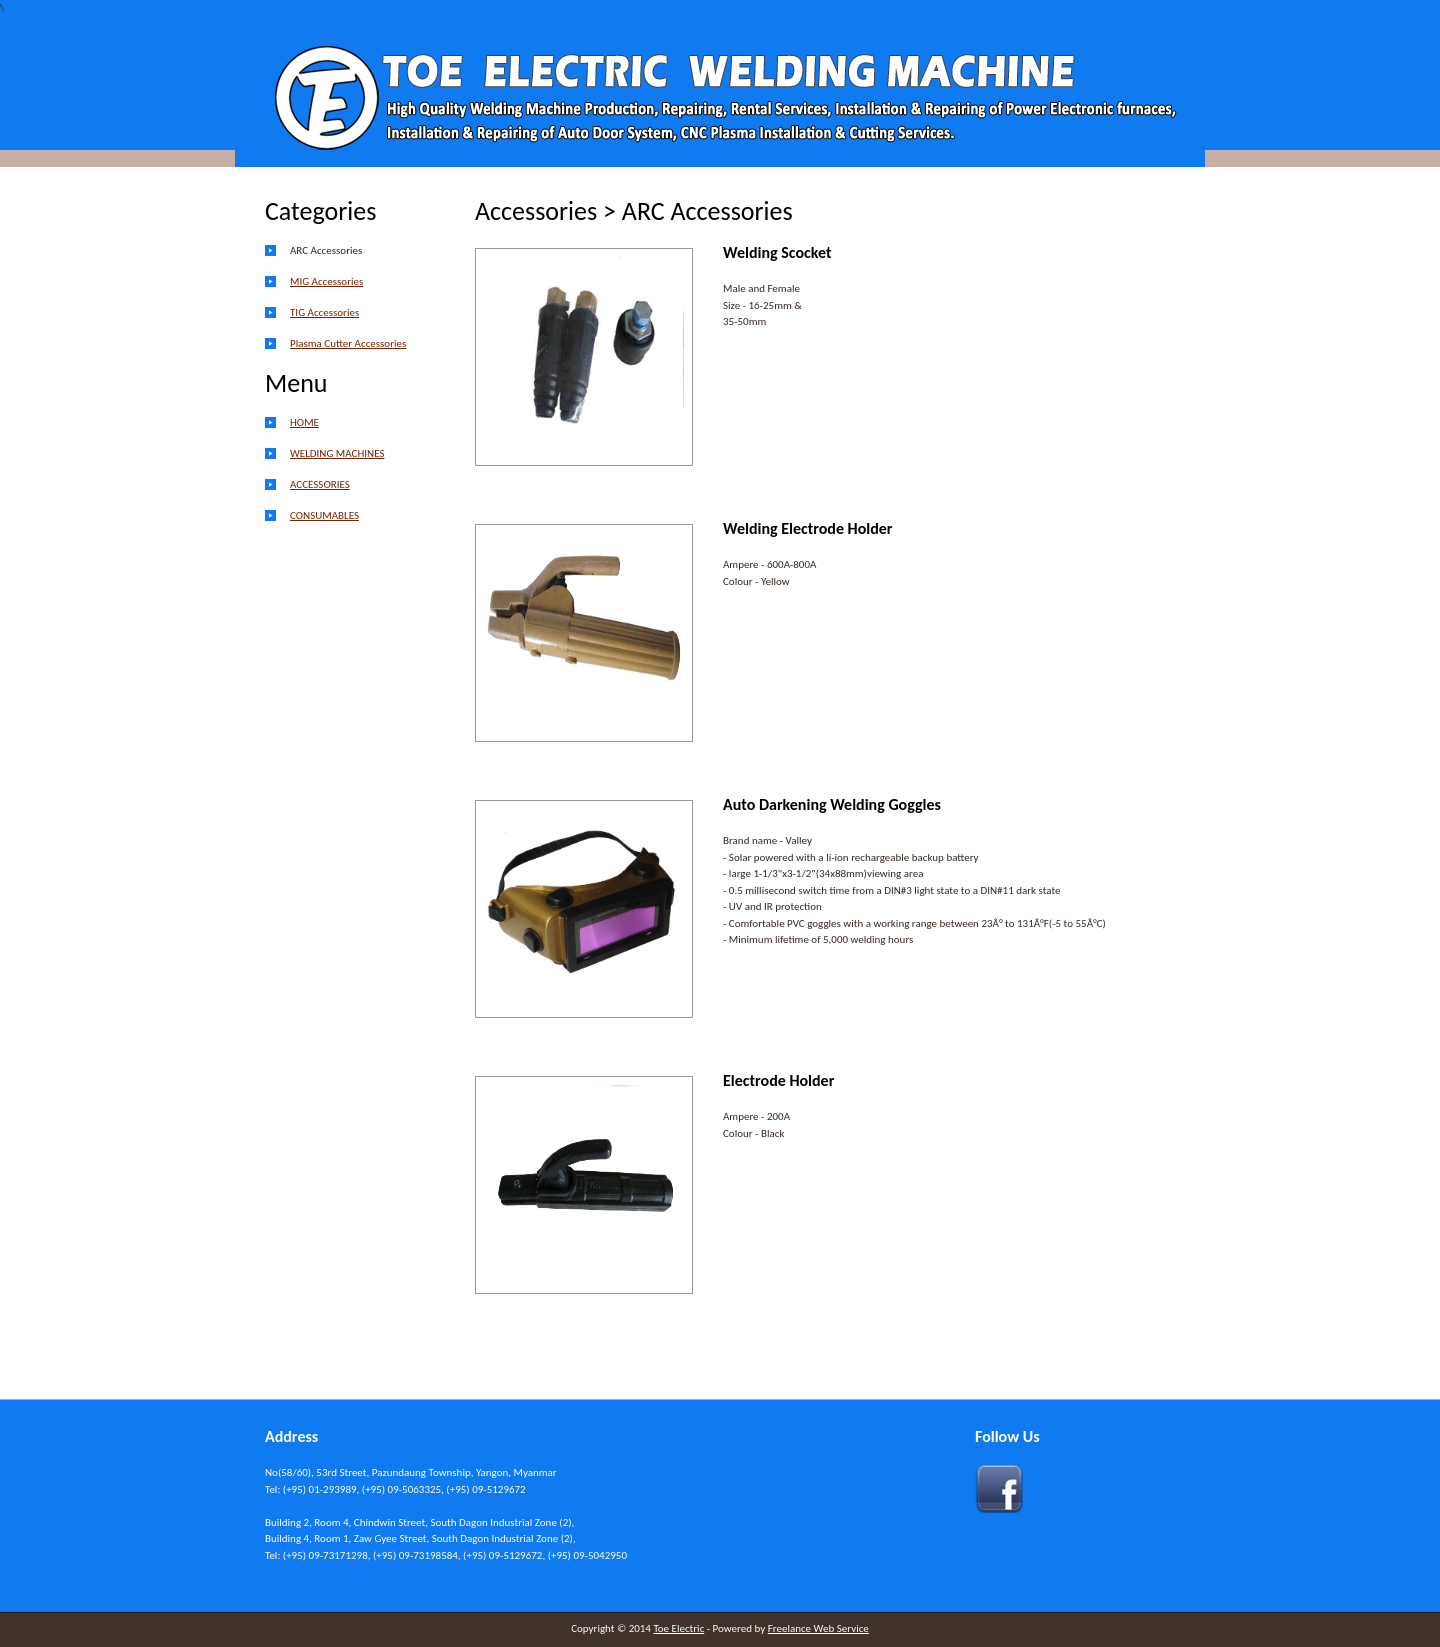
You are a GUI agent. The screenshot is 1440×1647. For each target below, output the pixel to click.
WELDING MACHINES (337, 453)
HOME (304, 422)
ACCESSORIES (320, 484)
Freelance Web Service (818, 1628)
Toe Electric (678, 1628)
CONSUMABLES (324, 515)
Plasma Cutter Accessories (348, 343)
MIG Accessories (326, 281)
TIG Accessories (324, 312)
